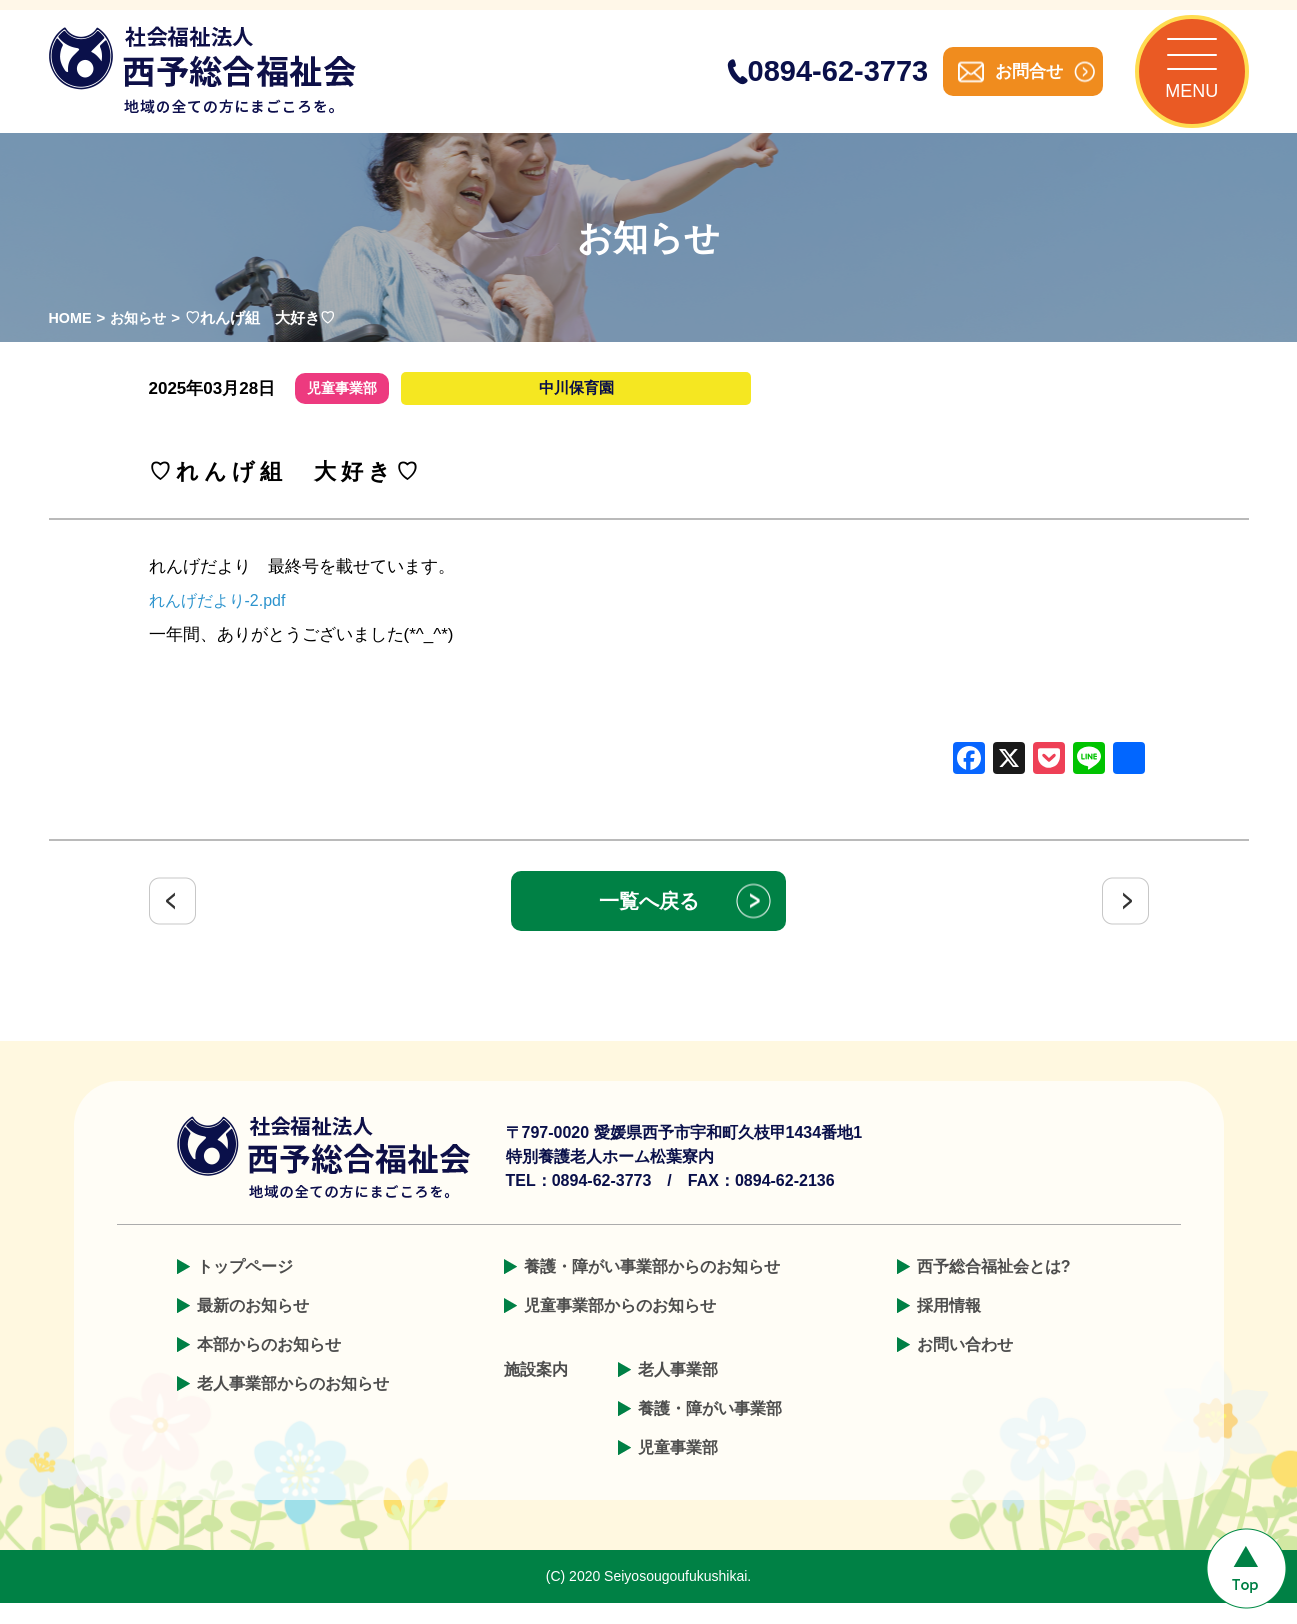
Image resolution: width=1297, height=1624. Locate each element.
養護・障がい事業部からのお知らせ (652, 1287)
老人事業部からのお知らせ (293, 1404)
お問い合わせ (965, 1365)
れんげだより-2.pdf (221, 621)
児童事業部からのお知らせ (620, 1326)
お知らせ (142, 338)
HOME (71, 338)
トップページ (245, 1287)
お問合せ (1009, 81)
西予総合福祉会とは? (994, 1287)
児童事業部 (678, 1468)
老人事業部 (678, 1390)
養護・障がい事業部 (710, 1429)
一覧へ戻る (649, 922)
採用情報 (949, 1326)
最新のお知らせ (253, 1326)
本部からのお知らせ (269, 1365)
